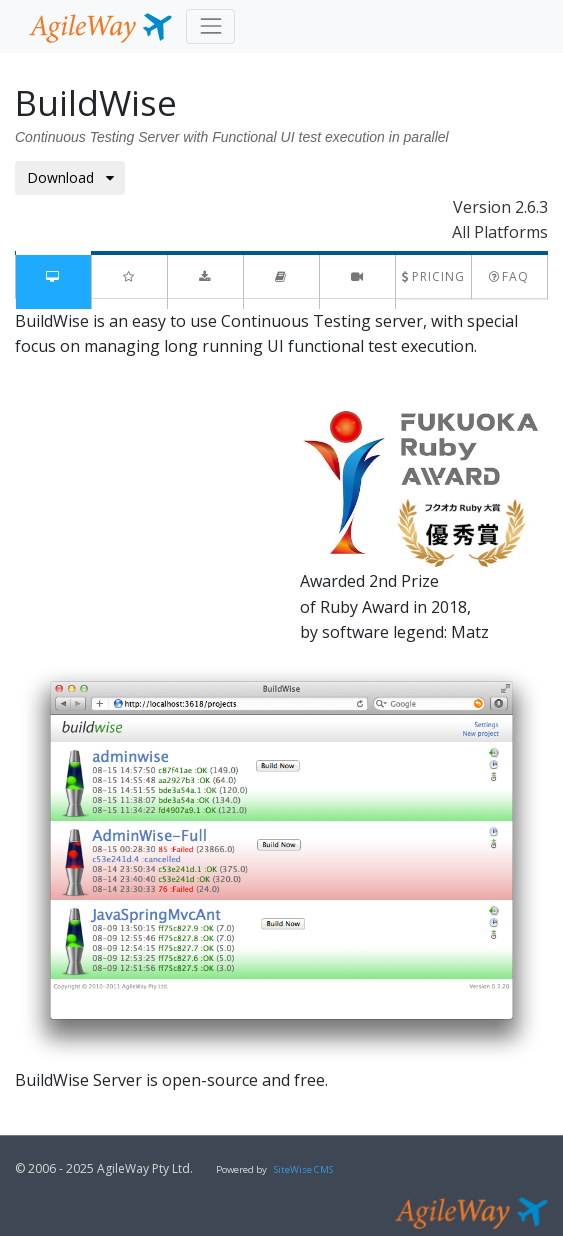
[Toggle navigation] (210, 26)
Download (70, 177)
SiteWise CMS (303, 1169)
